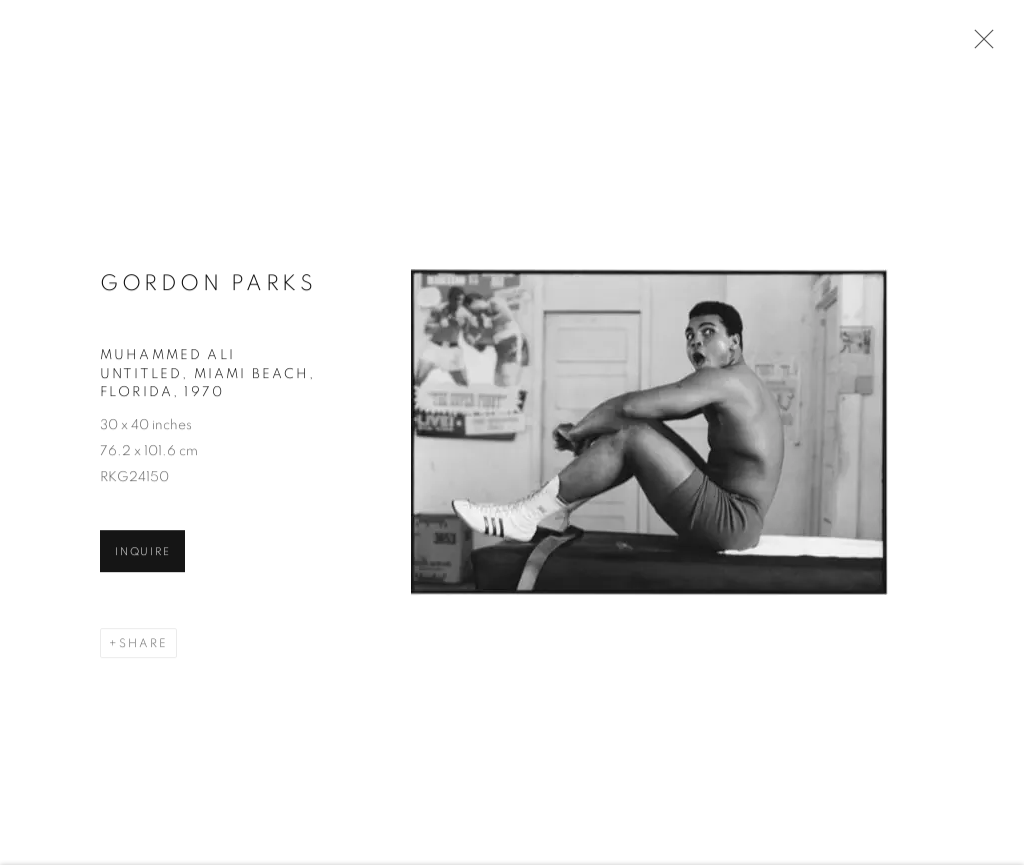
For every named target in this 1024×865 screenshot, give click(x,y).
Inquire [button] (142, 554)
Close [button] (979, 45)
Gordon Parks (208, 285)
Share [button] (143, 646)
